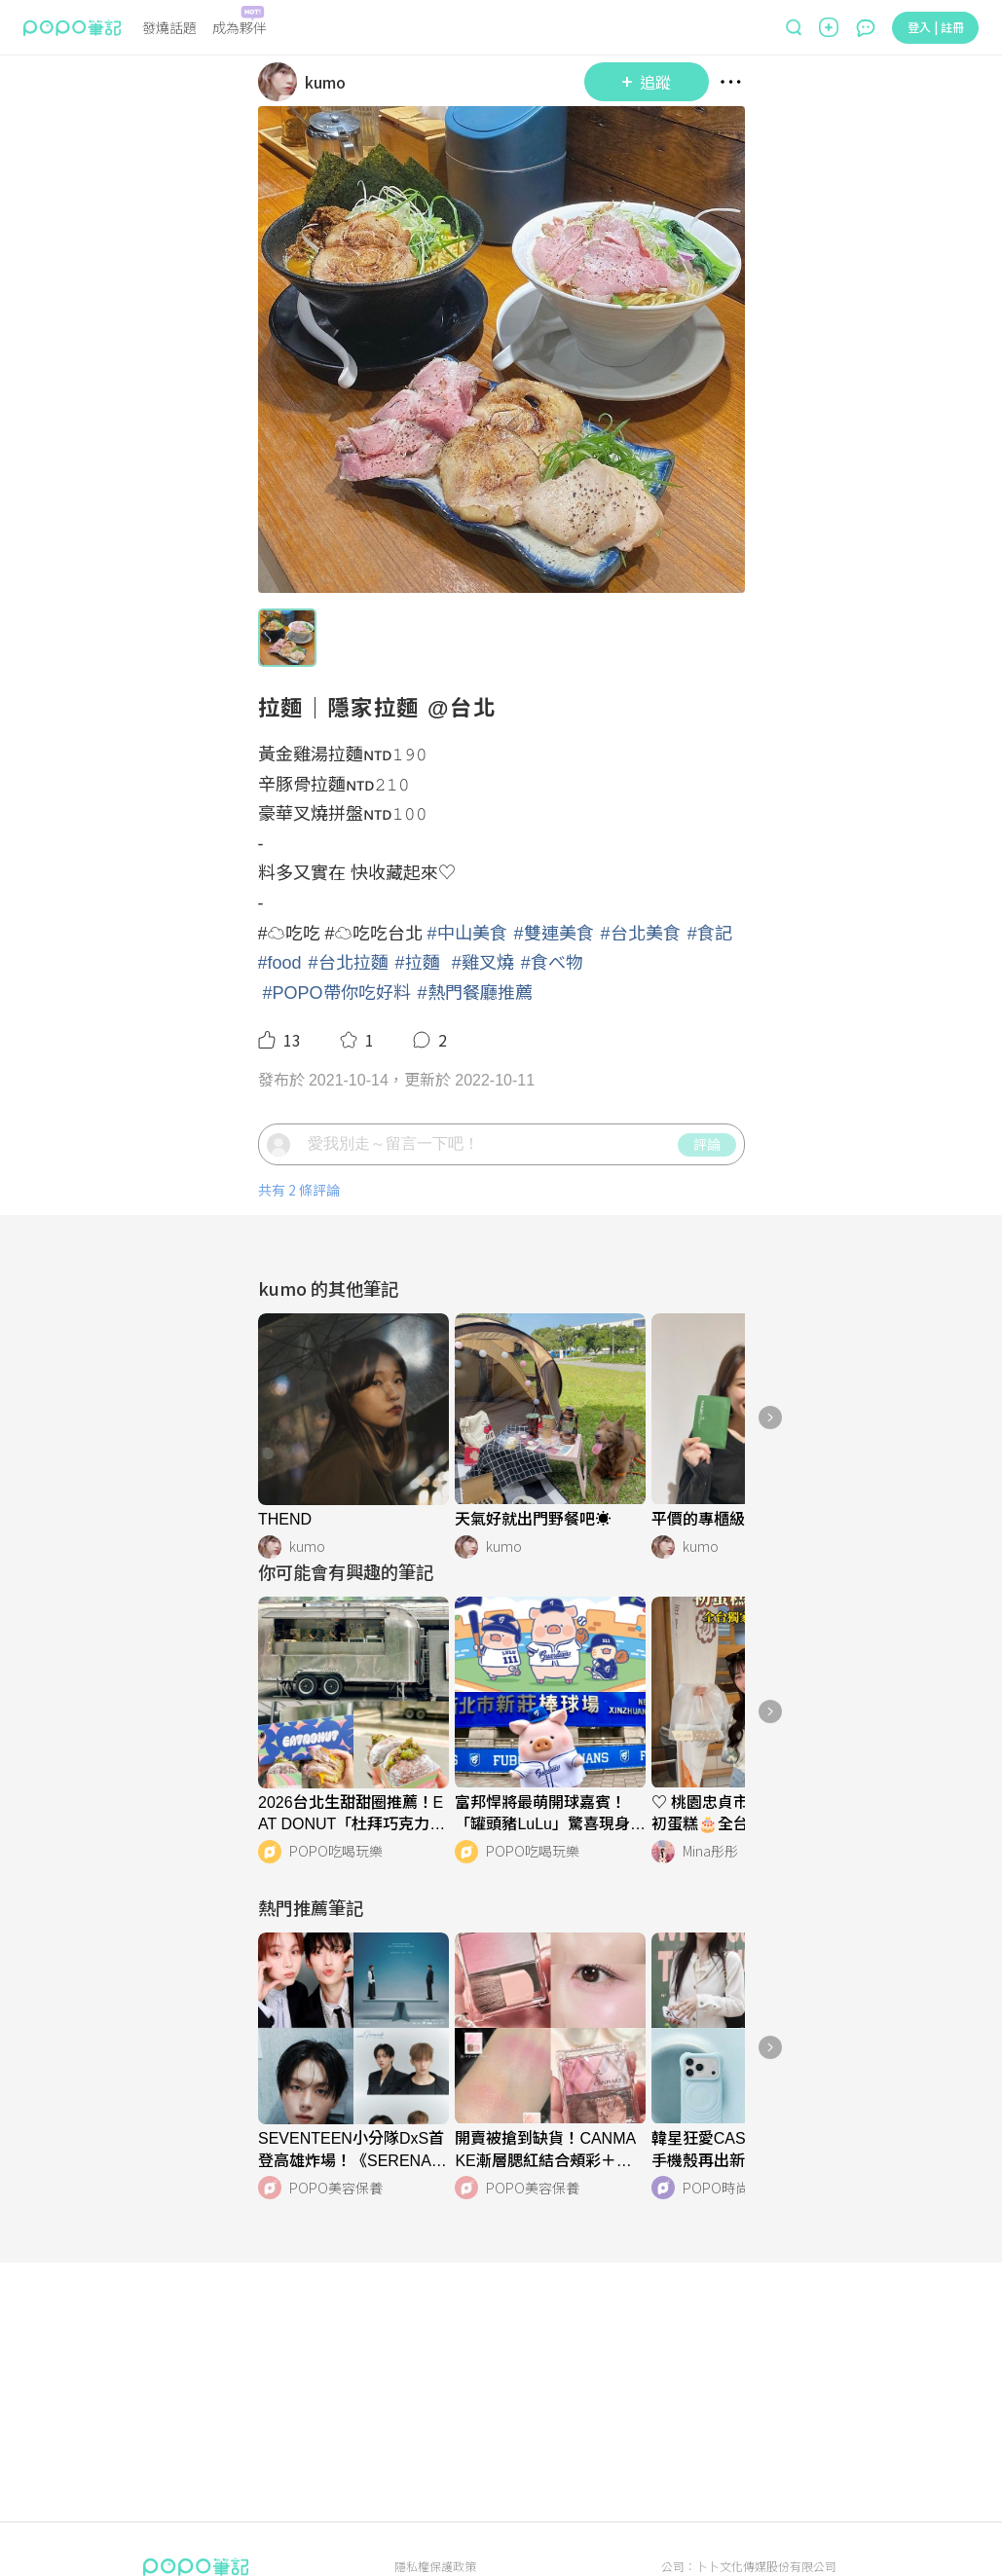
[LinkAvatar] (281, 81)
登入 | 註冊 (936, 26)
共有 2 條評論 (299, 1190)
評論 (707, 1144)
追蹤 (646, 81)
